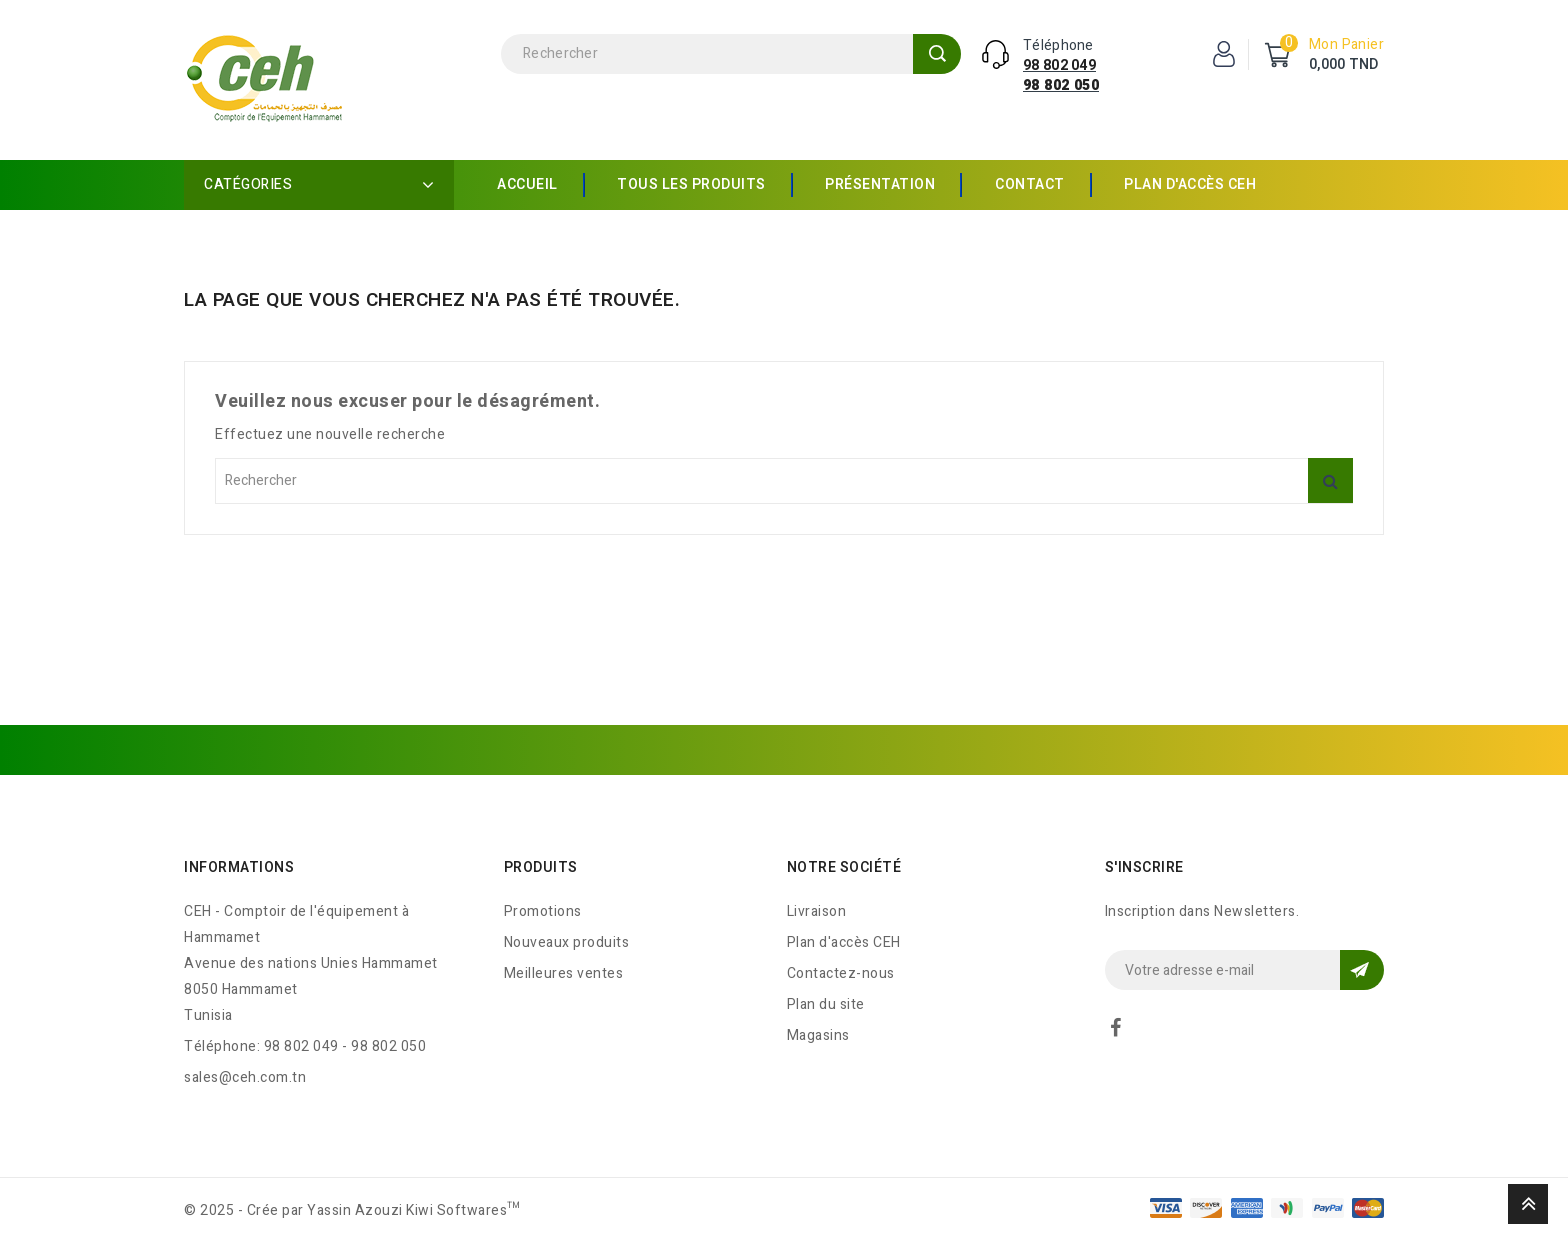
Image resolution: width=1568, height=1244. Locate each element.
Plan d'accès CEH (1190, 184)
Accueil (527, 184)
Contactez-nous (841, 973)
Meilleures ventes (564, 973)
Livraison (817, 911)
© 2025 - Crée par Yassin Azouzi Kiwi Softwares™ (352, 1210)
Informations (239, 867)
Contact (1030, 184)
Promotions (543, 911)
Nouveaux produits (567, 942)
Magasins (818, 1035)
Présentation (880, 184)
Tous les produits (691, 184)
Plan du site (826, 1004)
